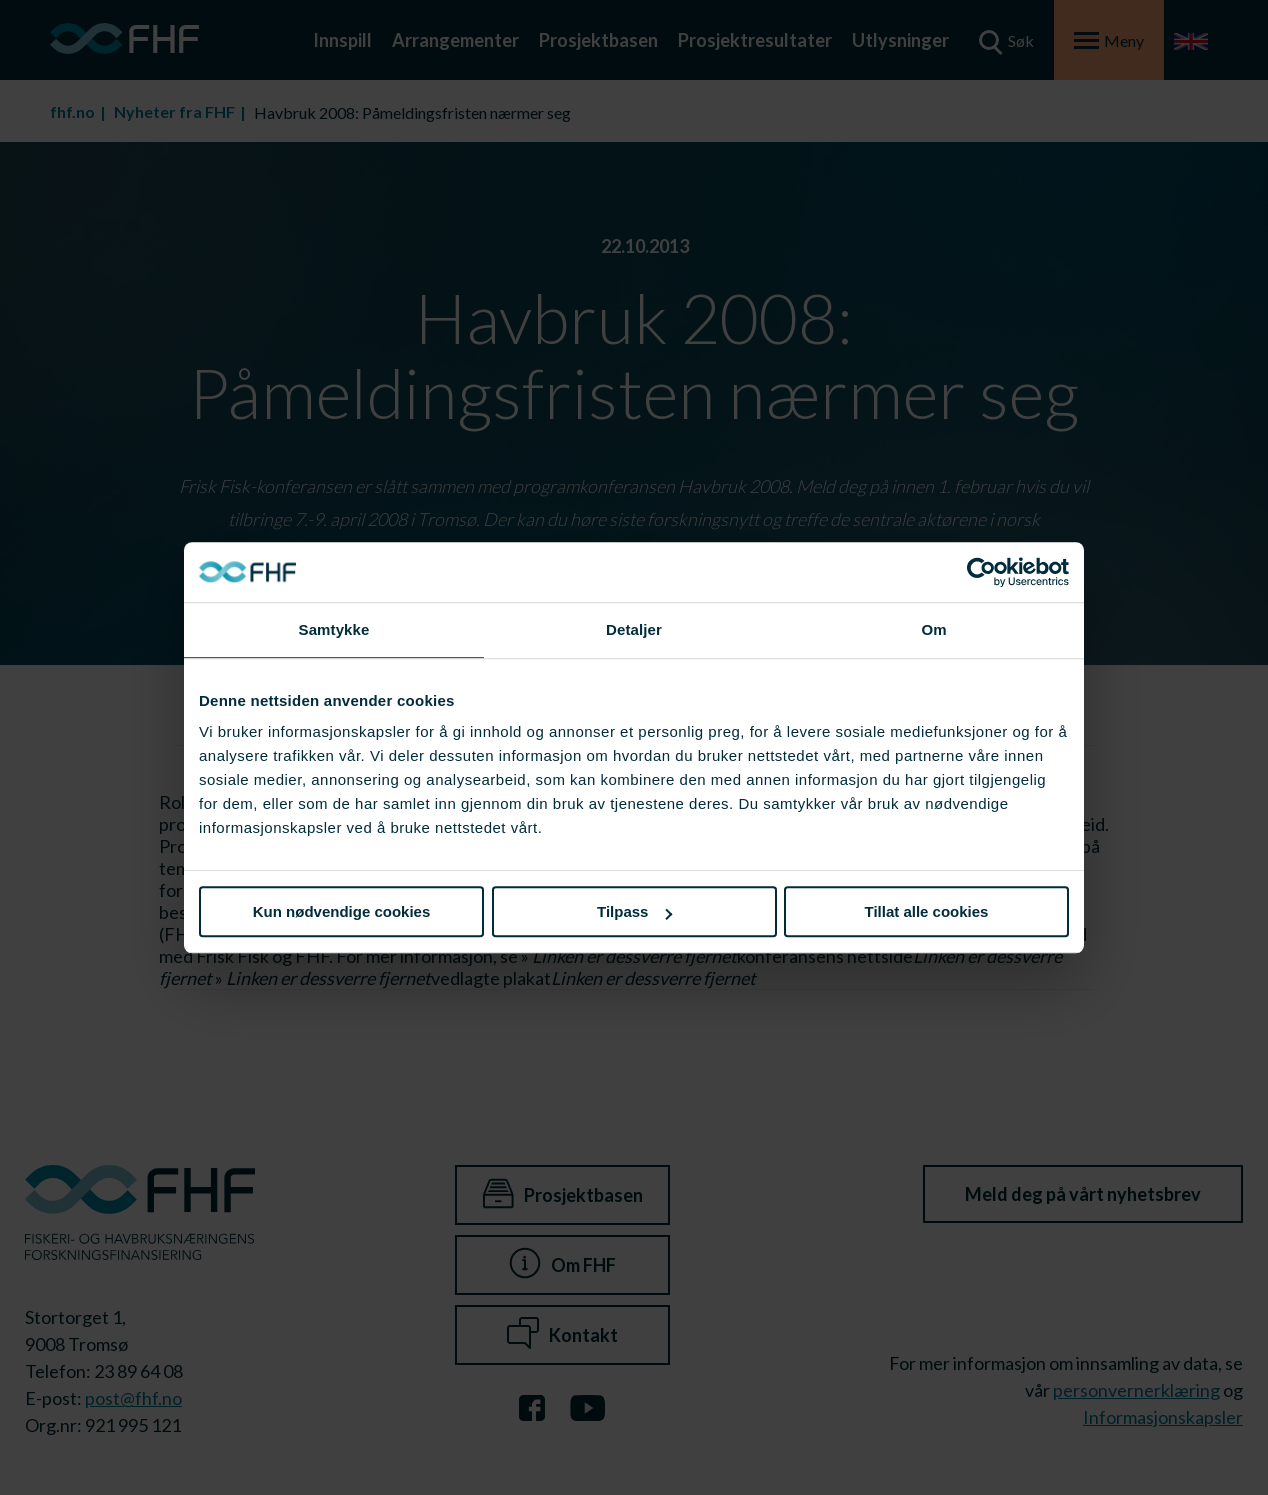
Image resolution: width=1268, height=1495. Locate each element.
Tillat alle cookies (927, 911)
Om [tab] (933, 629)
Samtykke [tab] (334, 629)
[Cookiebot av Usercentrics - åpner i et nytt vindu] (981, 572)
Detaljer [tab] (634, 629)
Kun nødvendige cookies (342, 911)
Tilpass (634, 911)
